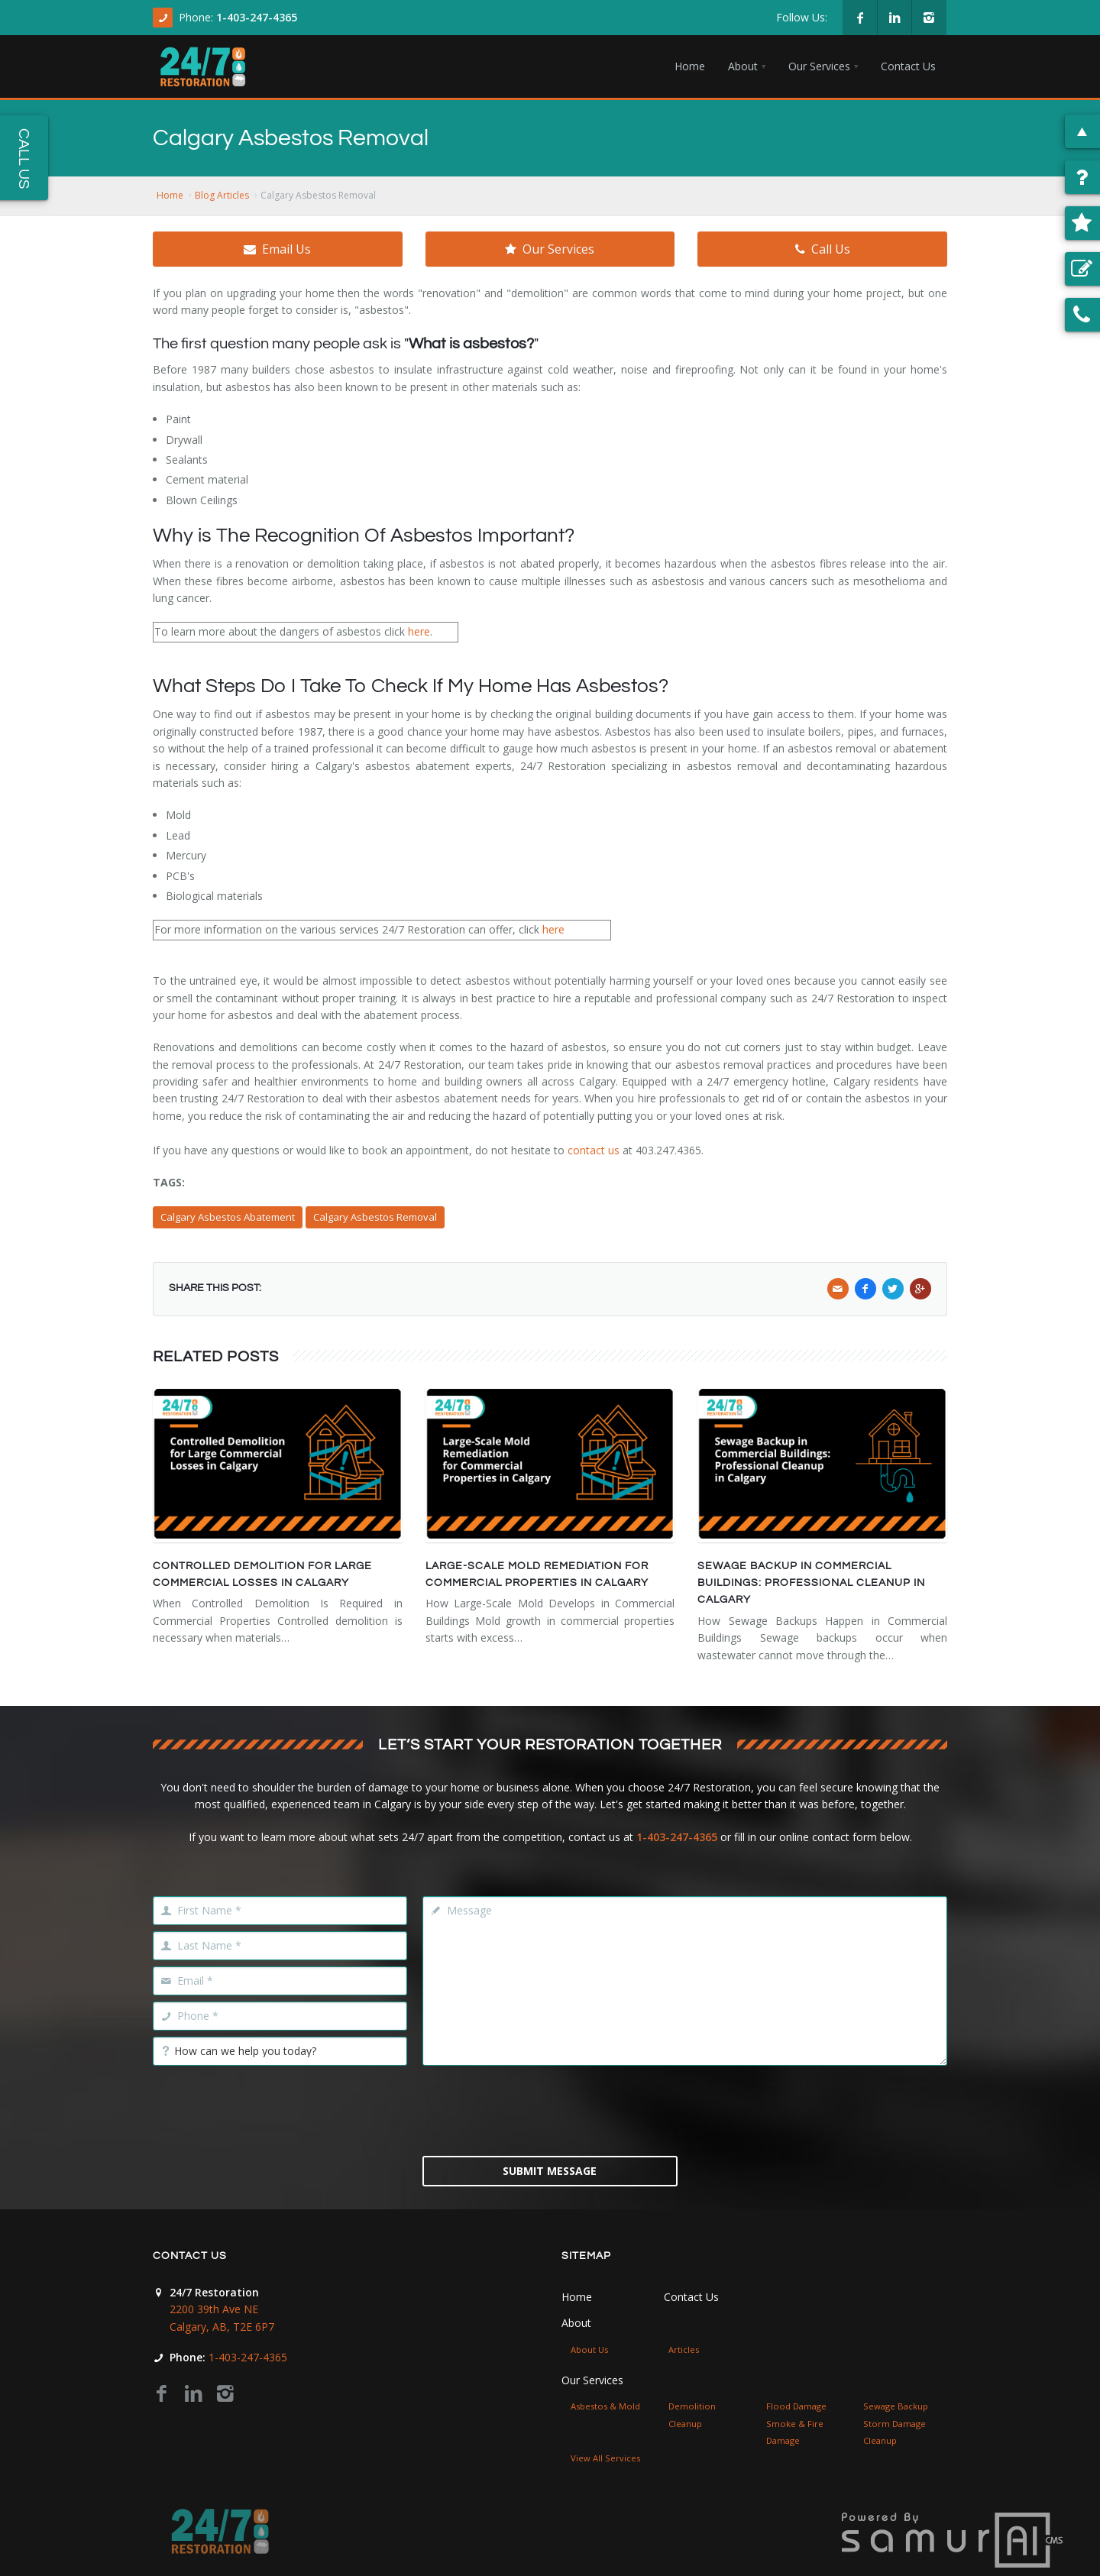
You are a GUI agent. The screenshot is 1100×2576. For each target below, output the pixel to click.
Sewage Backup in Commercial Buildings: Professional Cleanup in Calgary (811, 1583)
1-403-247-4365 (256, 17)
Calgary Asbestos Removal (375, 1217)
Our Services (549, 249)
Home (170, 195)
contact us (594, 1150)
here (419, 631)
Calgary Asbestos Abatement (227, 1217)
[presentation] (550, 2109)
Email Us (277, 249)
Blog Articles (222, 195)
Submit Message (550, 2170)
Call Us (822, 249)
